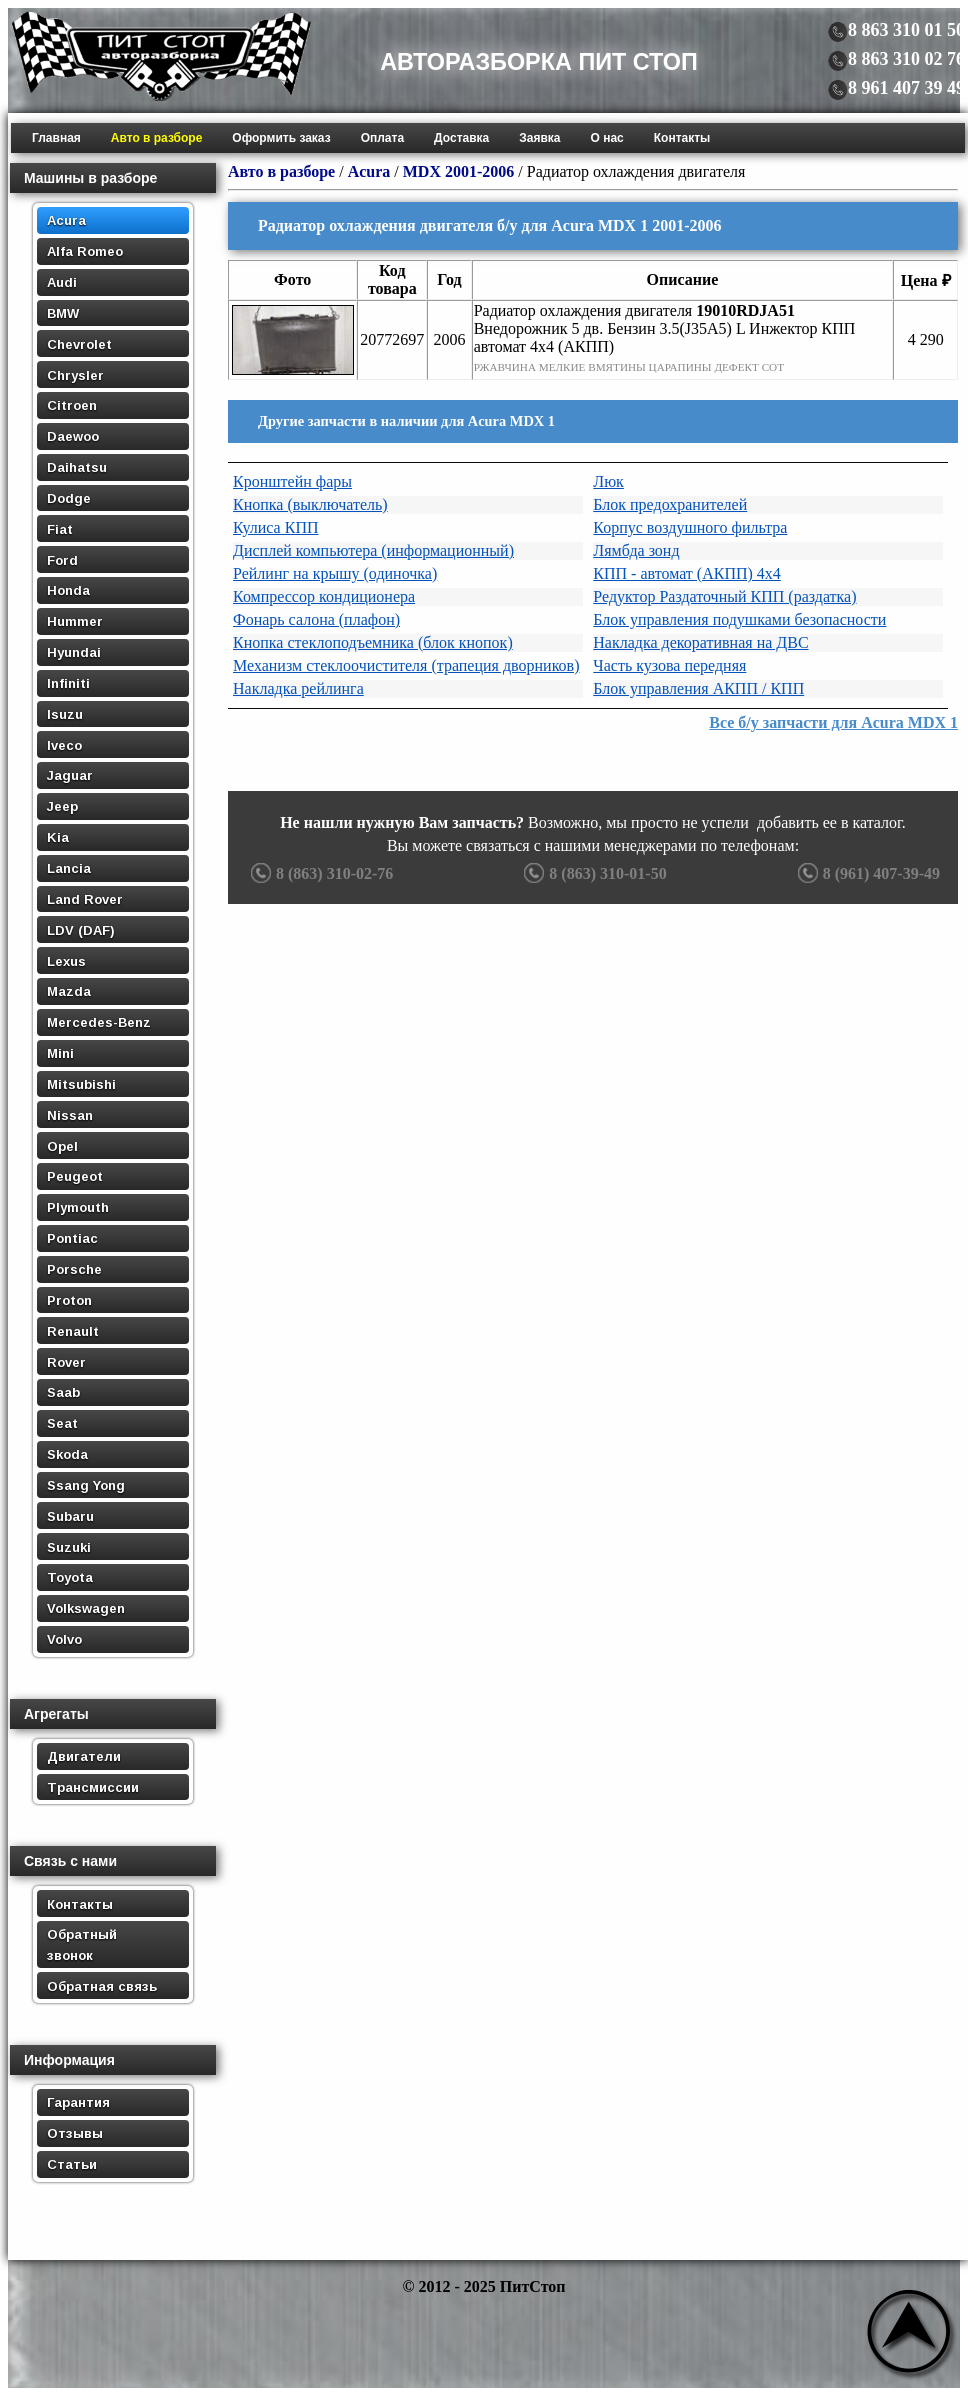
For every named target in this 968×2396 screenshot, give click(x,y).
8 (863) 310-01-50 (592, 873)
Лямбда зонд (636, 550)
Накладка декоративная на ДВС (700, 642)
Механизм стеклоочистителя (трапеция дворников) (406, 665)
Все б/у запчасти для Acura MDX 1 (833, 722)
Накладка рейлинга (298, 688)
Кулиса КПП (276, 527)
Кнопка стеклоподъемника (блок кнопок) (373, 642)
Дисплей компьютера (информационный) (373, 550)
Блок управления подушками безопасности (739, 619)
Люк (608, 481)
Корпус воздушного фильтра (690, 527)
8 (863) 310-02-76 (319, 873)
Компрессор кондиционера (324, 596)
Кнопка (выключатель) (310, 504)
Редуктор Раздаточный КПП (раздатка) (724, 596)
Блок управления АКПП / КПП (698, 688)
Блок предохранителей (670, 504)
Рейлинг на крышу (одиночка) (335, 573)
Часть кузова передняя (669, 665)
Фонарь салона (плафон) (316, 619)
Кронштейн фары (292, 481)
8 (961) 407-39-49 (866, 873)
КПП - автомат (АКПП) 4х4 (687, 573)
